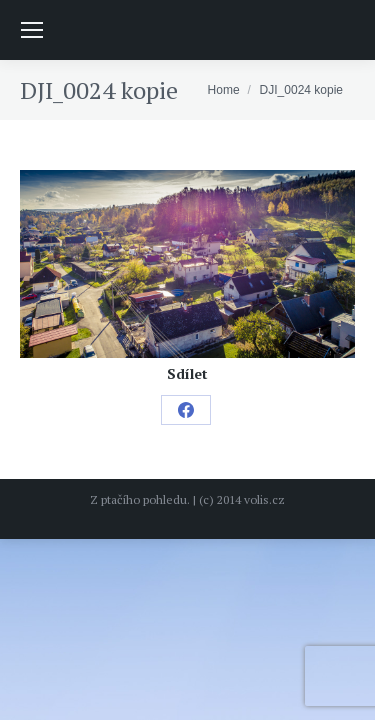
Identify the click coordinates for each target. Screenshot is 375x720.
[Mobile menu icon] (32, 30)
